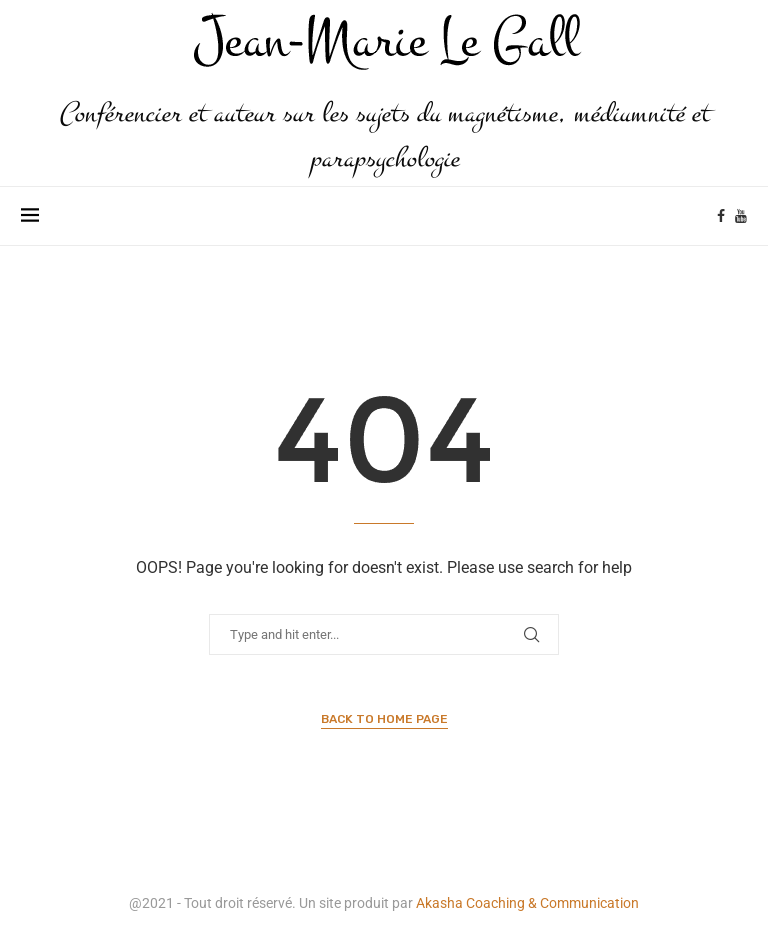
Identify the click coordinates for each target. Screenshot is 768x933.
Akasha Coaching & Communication (527, 903)
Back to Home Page (384, 719)
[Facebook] (721, 216)
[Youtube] (741, 216)
